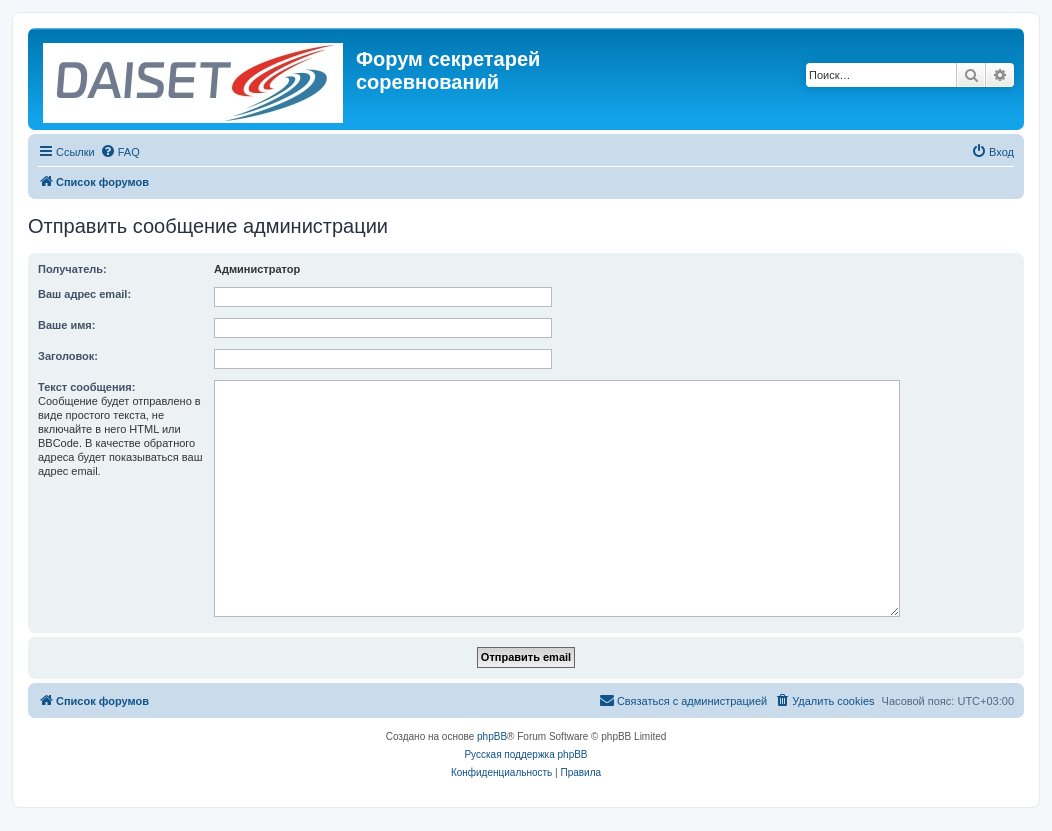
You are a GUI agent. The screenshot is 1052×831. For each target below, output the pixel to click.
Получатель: (72, 269)
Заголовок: (68, 356)
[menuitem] (120, 152)
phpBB (492, 736)
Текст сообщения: (86, 387)
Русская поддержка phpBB (525, 754)
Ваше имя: (66, 325)
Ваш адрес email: (84, 294)
